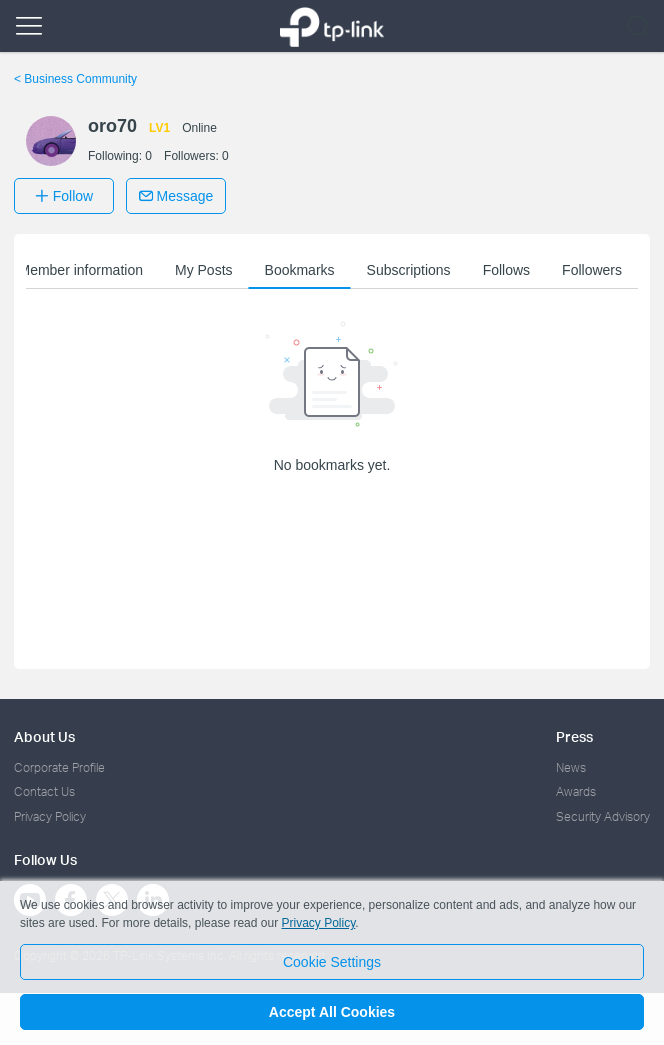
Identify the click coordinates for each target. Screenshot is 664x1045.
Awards (576, 791)
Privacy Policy (50, 816)
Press (574, 736)
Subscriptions (409, 270)
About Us (44, 736)
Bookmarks (300, 270)
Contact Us (44, 791)
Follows (506, 270)
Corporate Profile (59, 767)
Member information (80, 270)
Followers (592, 270)
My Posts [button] (204, 270)
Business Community (75, 79)
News (571, 767)
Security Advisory (603, 816)
